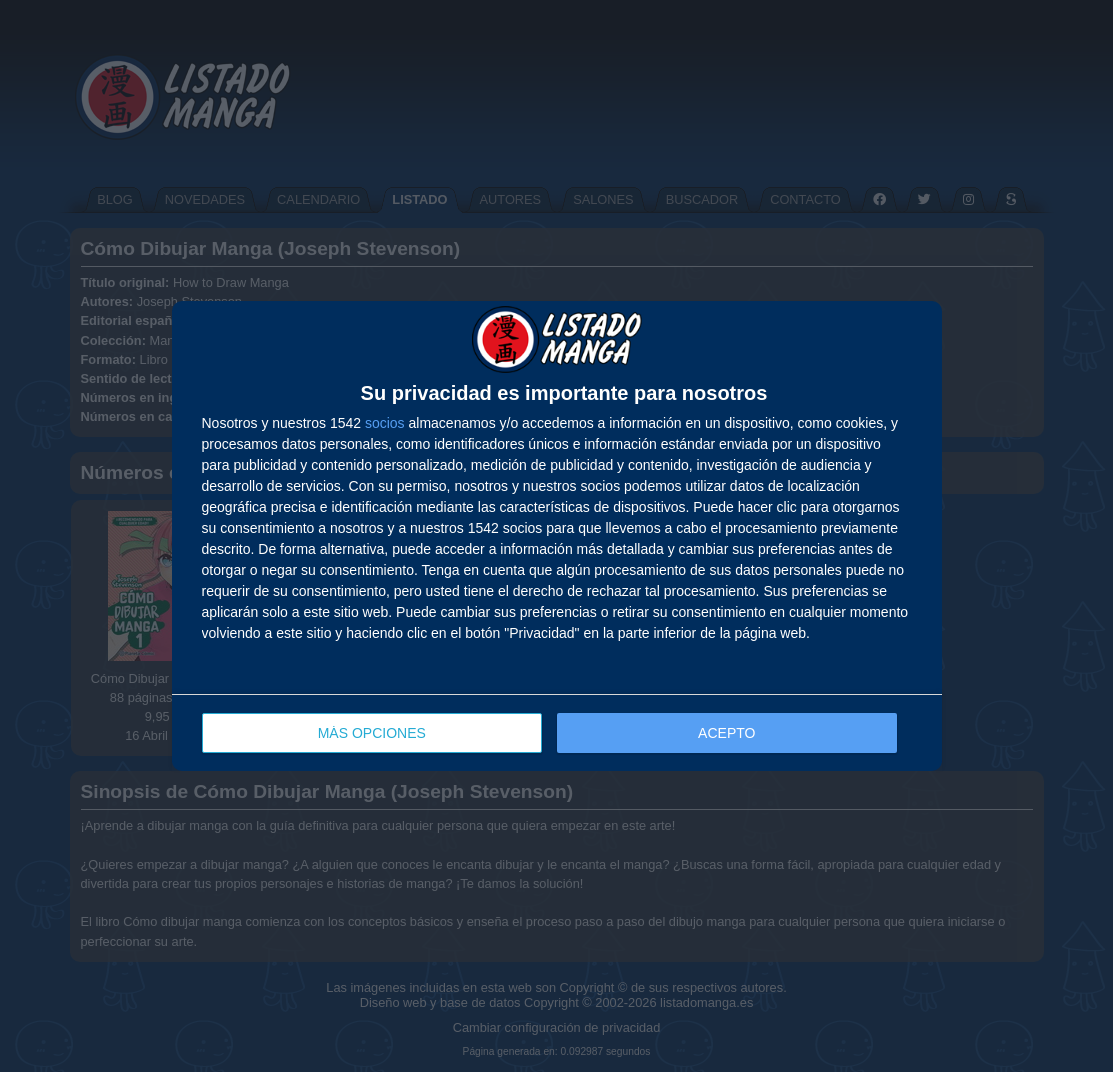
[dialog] (557, 536)
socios (385, 423)
